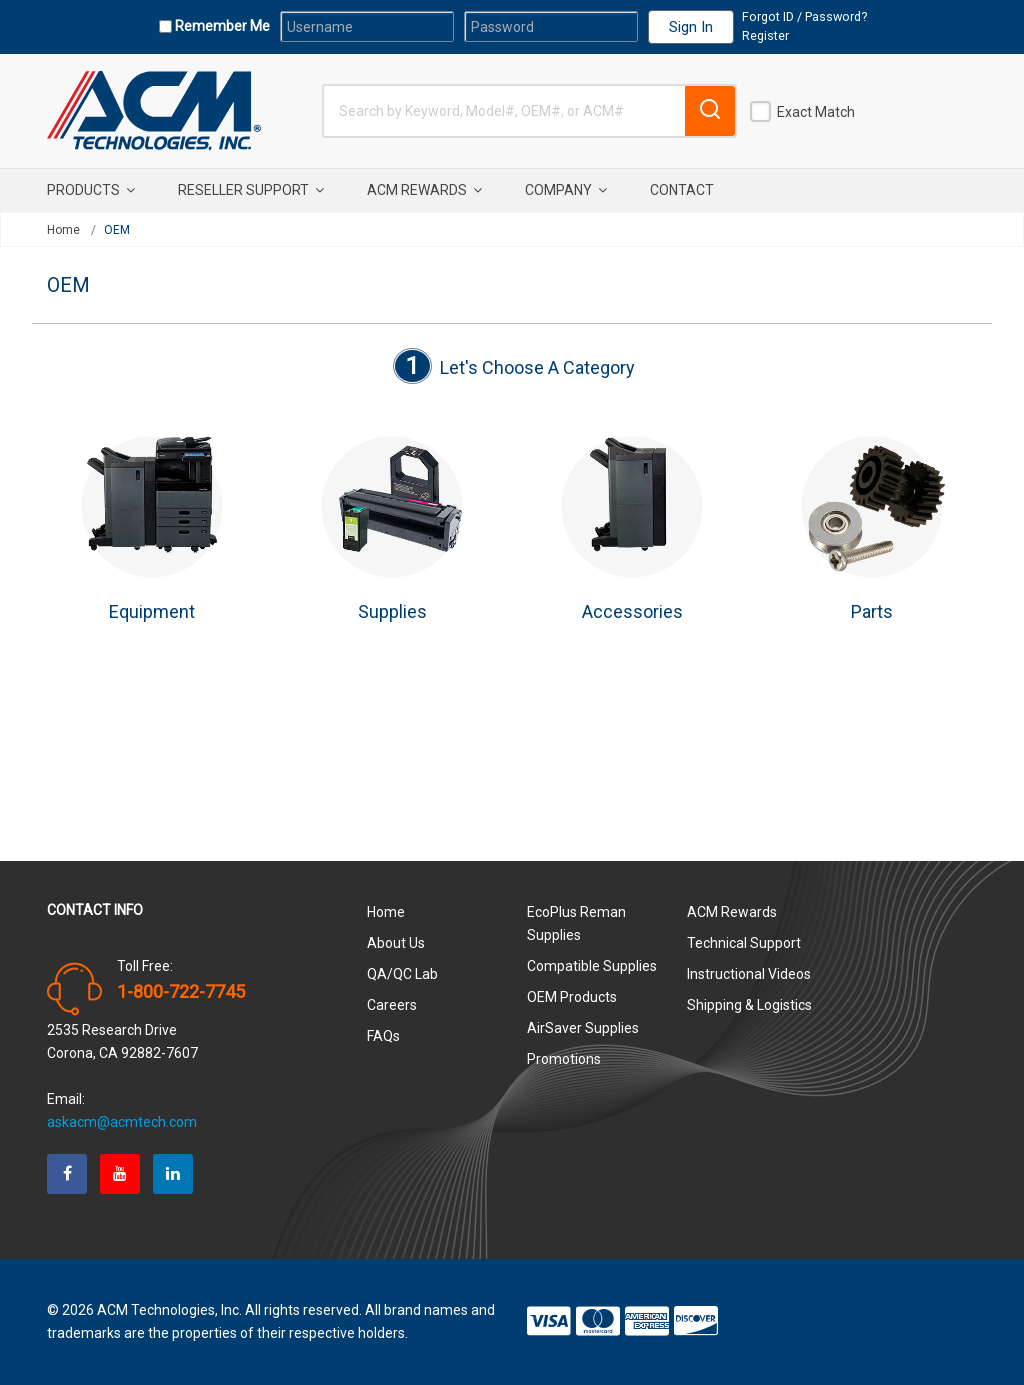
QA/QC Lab (402, 974)
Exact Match (816, 112)
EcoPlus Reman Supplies (576, 923)
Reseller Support (251, 190)
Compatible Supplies (592, 966)
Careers (392, 1005)
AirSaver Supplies (583, 1028)
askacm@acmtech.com (122, 1122)
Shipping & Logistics (749, 1005)
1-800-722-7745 (181, 992)
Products (91, 190)
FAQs (383, 1036)
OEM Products (572, 997)
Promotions (564, 1059)
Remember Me (221, 26)
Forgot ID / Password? (804, 16)
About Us (396, 943)
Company (566, 190)
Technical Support (744, 943)
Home (63, 230)
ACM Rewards (424, 190)
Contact (682, 190)
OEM (117, 230)
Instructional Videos (749, 974)
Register (765, 35)
